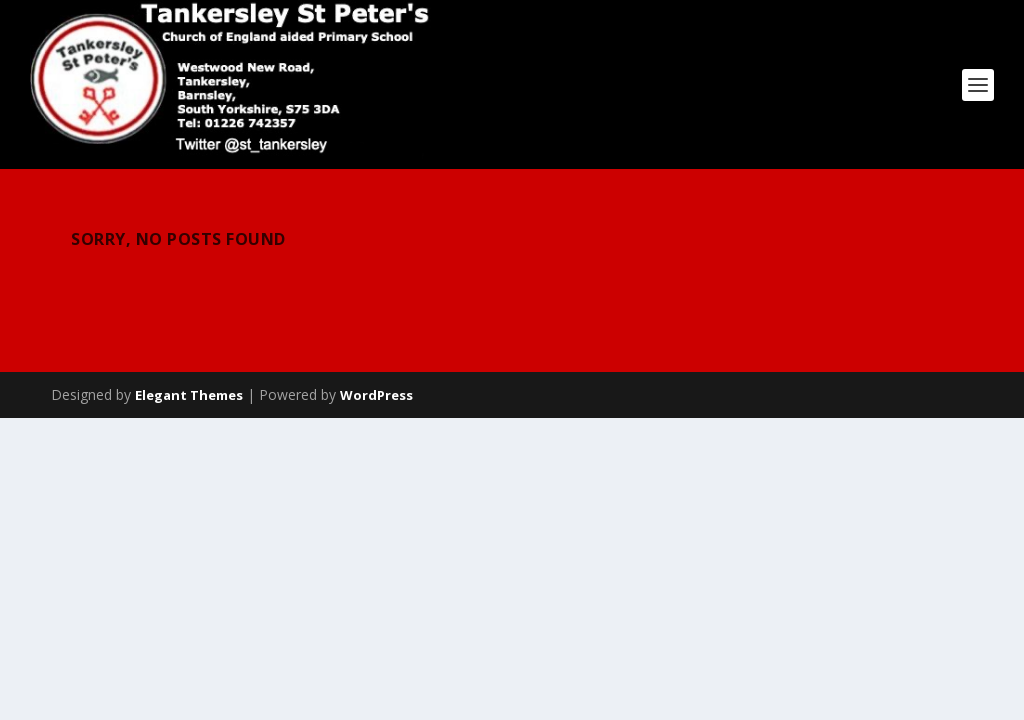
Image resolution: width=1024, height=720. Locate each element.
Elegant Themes (189, 395)
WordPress (376, 395)
